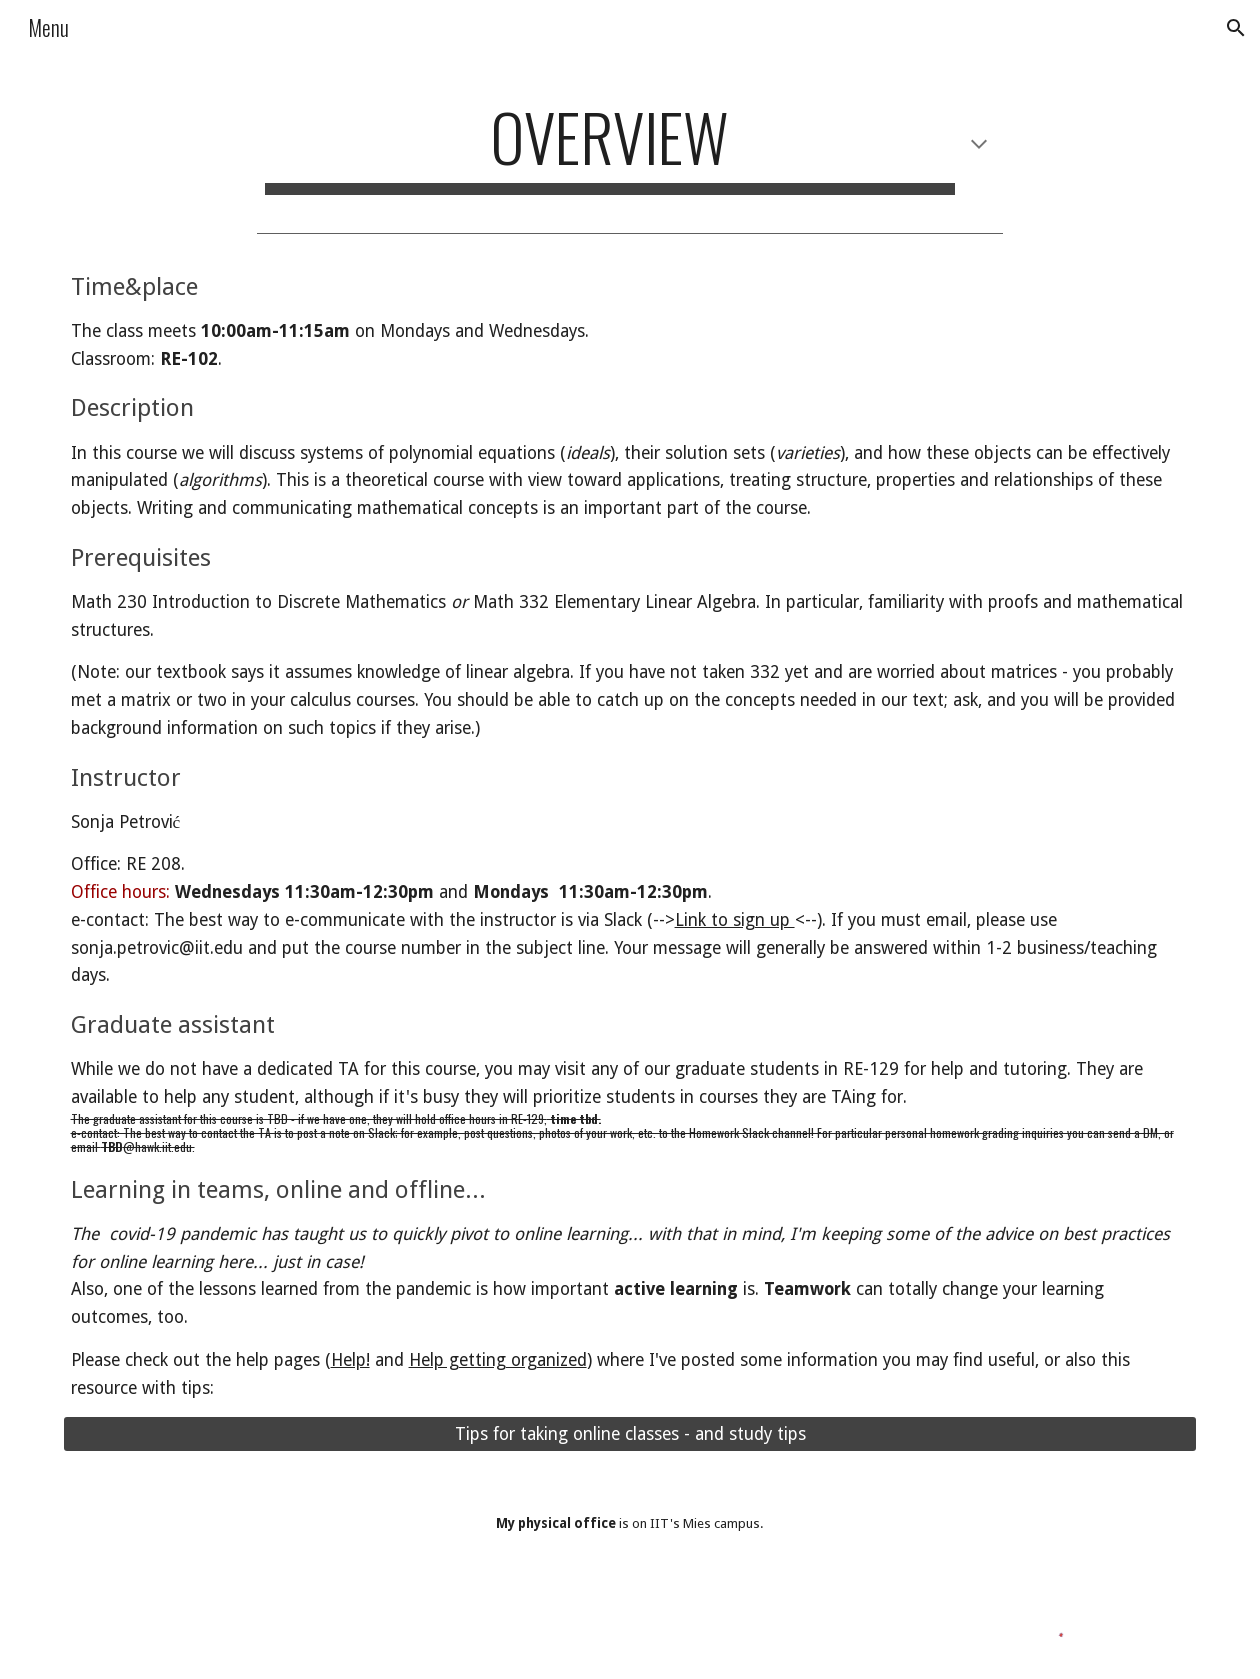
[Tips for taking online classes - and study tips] (630, 1434)
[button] (1236, 28)
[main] (630, 146)
